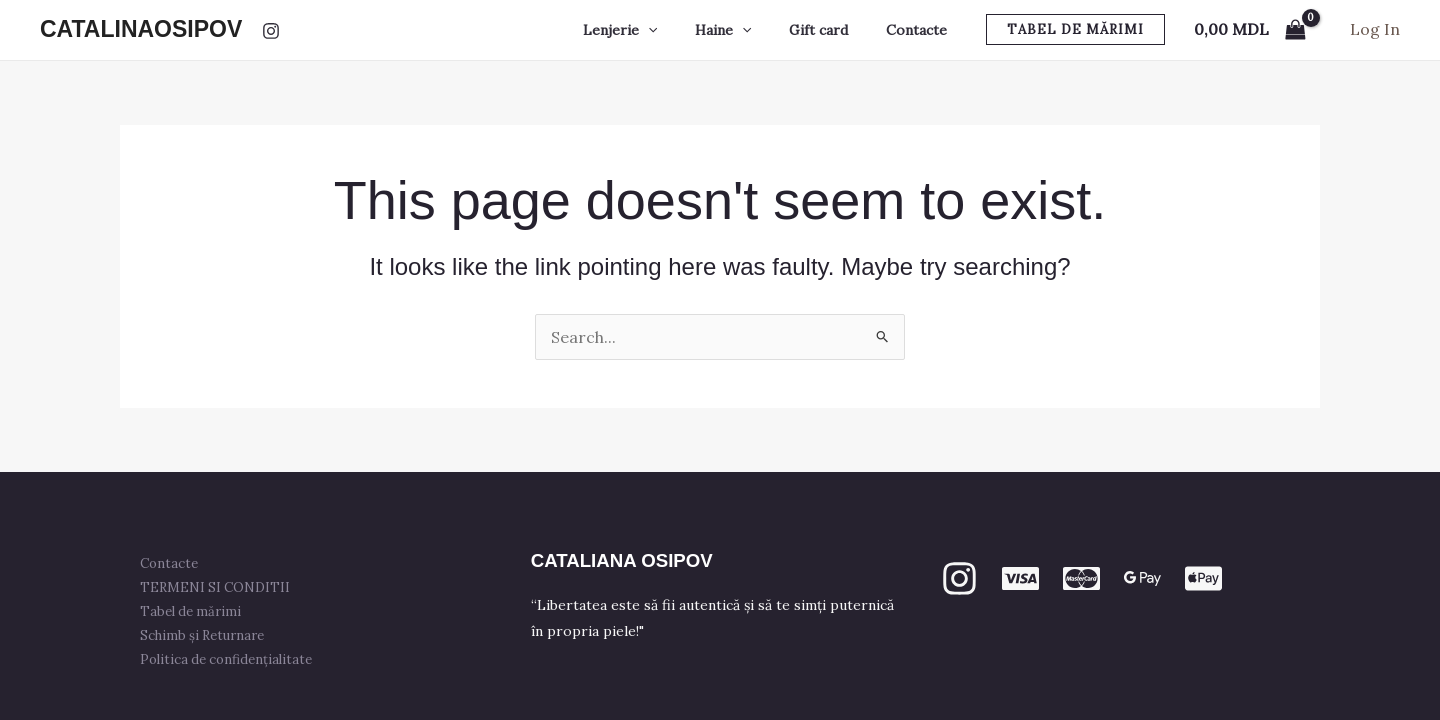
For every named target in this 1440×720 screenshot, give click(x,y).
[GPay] (1142, 578)
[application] (683, 30)
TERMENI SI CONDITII (219, 587)
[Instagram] (271, 31)
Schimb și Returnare (206, 635)
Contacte (921, 30)
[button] (1075, 29)
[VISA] (1020, 578)
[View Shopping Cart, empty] (1249, 30)
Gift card (833, 30)
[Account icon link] (1375, 30)
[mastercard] (1081, 578)
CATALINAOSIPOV (141, 29)
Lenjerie (655, 30)
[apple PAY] (1203, 578)
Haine (748, 30)
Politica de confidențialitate (230, 659)
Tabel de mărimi (194, 611)
